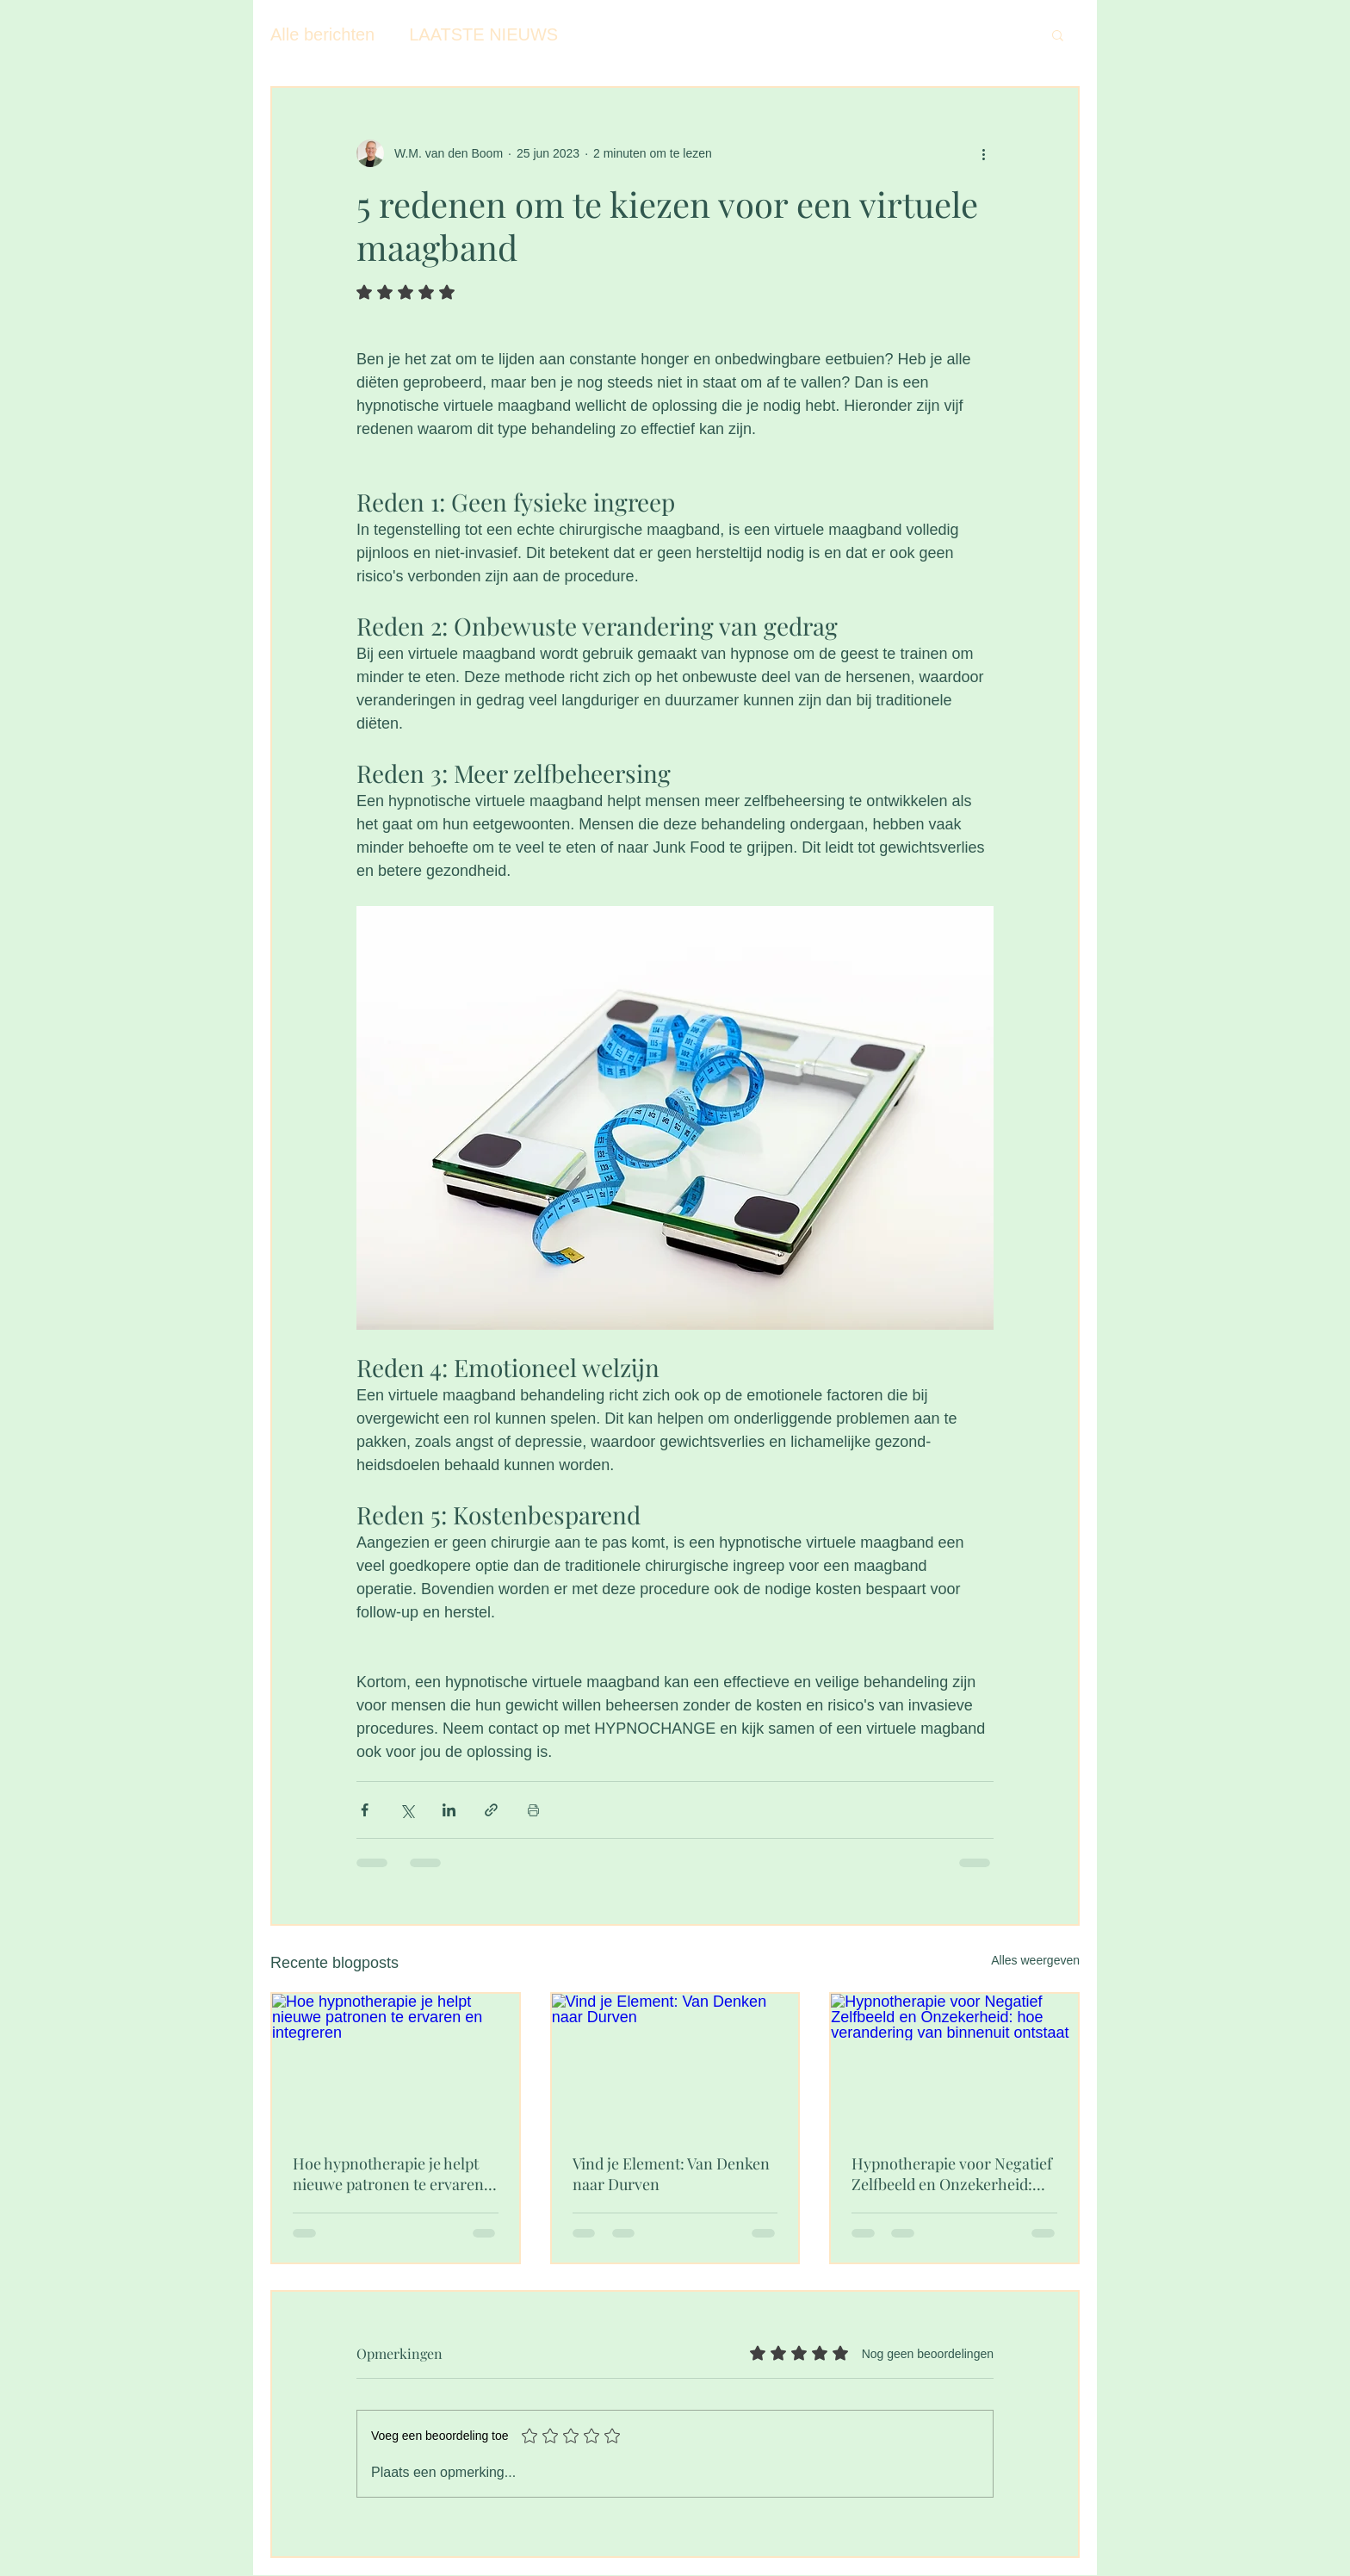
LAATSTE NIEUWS (483, 34)
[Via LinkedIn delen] (449, 1810)
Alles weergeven (1035, 1960)
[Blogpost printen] (533, 1810)
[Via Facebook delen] (364, 1810)
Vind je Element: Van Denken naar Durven (671, 2173)
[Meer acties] (983, 153)
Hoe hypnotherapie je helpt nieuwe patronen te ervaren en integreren (388, 2173)
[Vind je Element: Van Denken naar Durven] (675, 2063)
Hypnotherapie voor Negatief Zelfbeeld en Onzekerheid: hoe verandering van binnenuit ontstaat (951, 2173)
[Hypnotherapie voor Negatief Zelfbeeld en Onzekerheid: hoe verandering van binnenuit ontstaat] (954, 2063)
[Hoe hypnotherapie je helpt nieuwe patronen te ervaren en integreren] (395, 2063)
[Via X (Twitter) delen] (407, 1810)
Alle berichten (322, 34)
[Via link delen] (491, 1810)
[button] (1058, 34)
